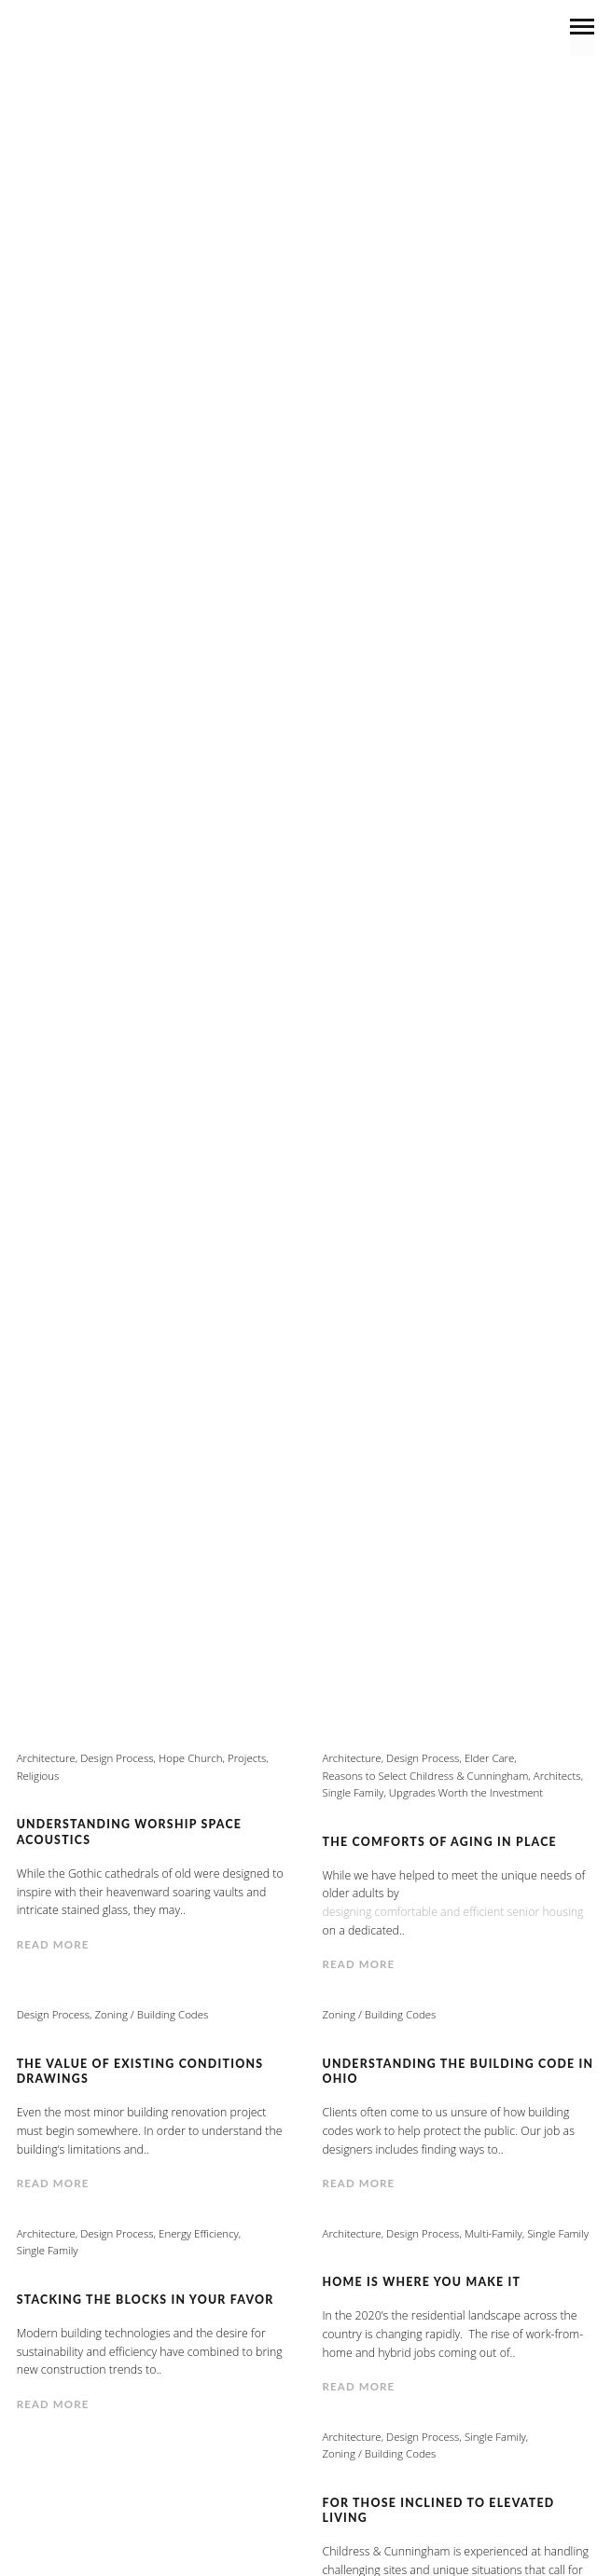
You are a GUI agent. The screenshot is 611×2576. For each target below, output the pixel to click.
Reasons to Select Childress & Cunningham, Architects (258, 930)
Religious (522, 930)
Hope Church (190, 1758)
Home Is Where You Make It (422, 2282)
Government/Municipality (127, 880)
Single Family (131, 955)
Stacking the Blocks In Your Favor (145, 2300)
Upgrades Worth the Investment (407, 955)
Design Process (176, 854)
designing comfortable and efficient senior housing (455, 1912)
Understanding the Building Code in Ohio (458, 2071)
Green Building (303, 880)
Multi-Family (534, 880)
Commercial (217, 828)
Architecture (98, 828)
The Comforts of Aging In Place (440, 1842)
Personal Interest (292, 905)
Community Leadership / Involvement (423, 828)
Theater (233, 955)
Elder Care (295, 854)
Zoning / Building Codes (305, 980)
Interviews (424, 880)
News (181, 905)
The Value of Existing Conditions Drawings (140, 2071)
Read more (53, 1944)
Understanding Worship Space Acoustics (130, 1831)
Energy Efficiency (425, 854)
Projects (415, 905)
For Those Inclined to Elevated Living (439, 2510)
